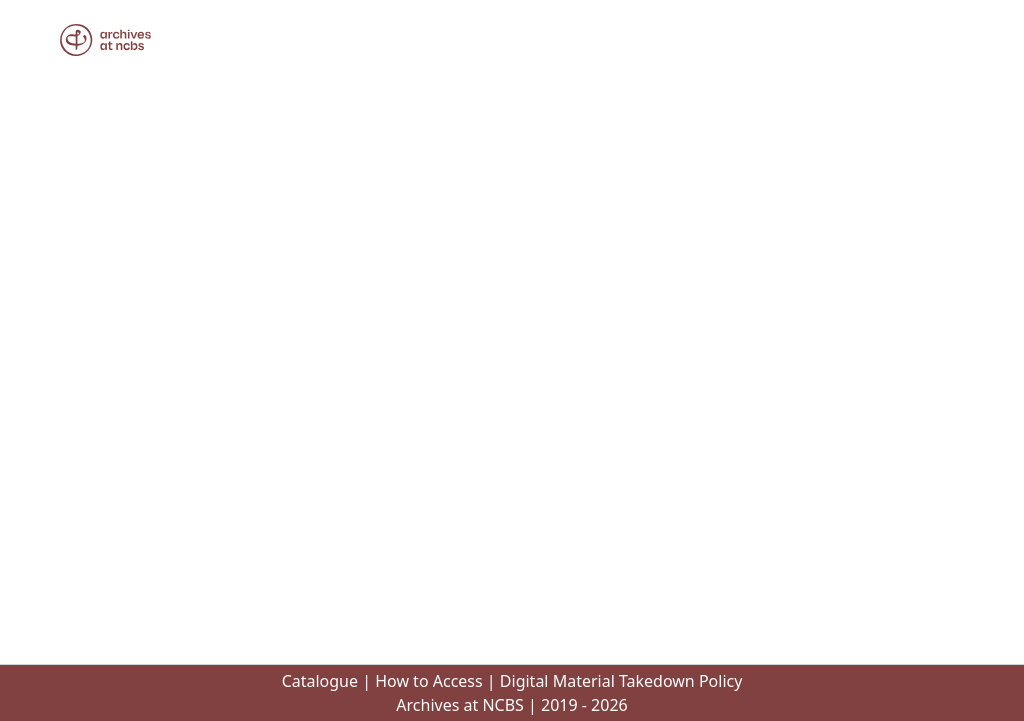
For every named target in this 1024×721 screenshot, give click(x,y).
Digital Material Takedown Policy (621, 681)
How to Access (429, 681)
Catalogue (320, 681)
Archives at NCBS (460, 705)
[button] (105, 40)
